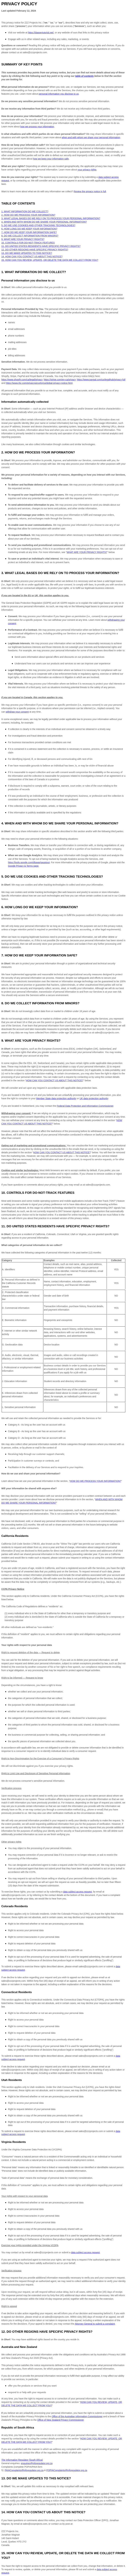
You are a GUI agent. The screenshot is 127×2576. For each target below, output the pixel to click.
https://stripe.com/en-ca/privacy (60, 379)
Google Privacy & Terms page (23, 866)
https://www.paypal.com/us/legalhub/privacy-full (101, 379)
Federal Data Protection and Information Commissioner (85, 1106)
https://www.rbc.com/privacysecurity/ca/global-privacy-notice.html (39, 383)
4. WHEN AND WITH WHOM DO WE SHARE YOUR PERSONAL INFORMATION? (44, 222)
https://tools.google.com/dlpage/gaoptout (29, 862)
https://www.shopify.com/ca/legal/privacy (21, 379)
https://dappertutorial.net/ (41, 32)
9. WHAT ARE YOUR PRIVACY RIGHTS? (22, 239)
